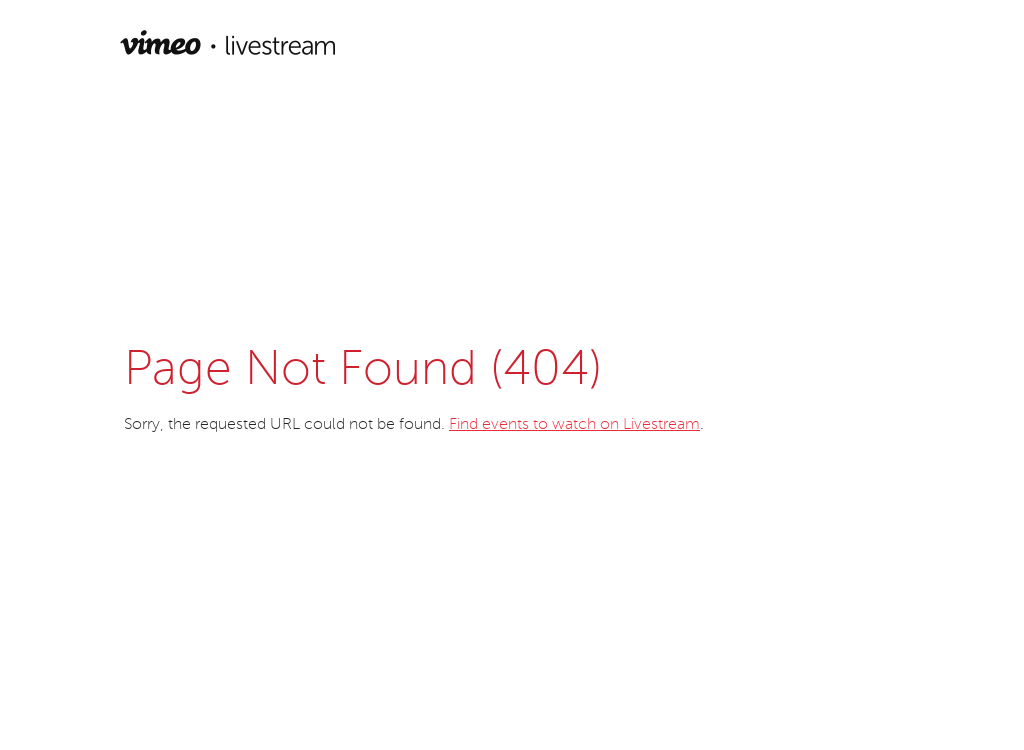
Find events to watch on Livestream (574, 425)
